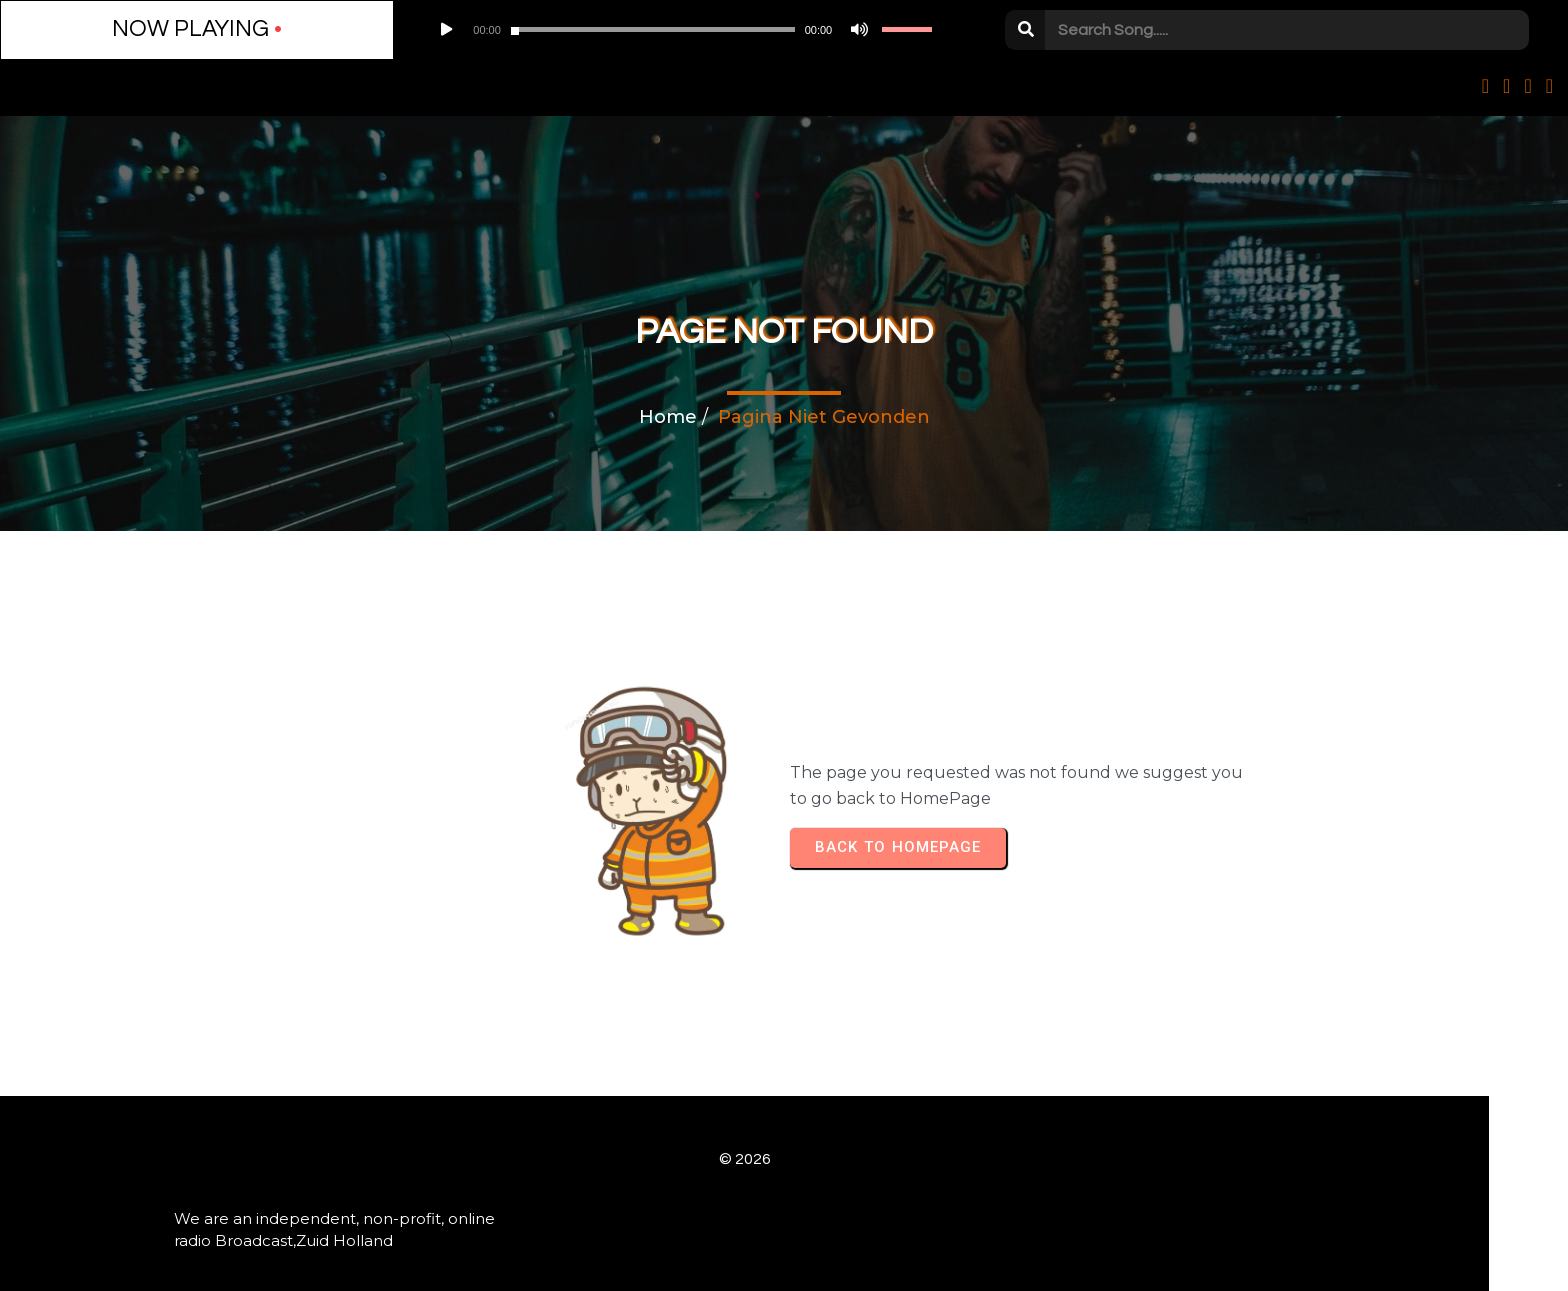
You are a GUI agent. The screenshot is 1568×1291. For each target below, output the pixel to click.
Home (668, 420)
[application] (517, 30)
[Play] (335, 30)
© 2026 (784, 1130)
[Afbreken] (643, 30)
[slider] (490, 30)
